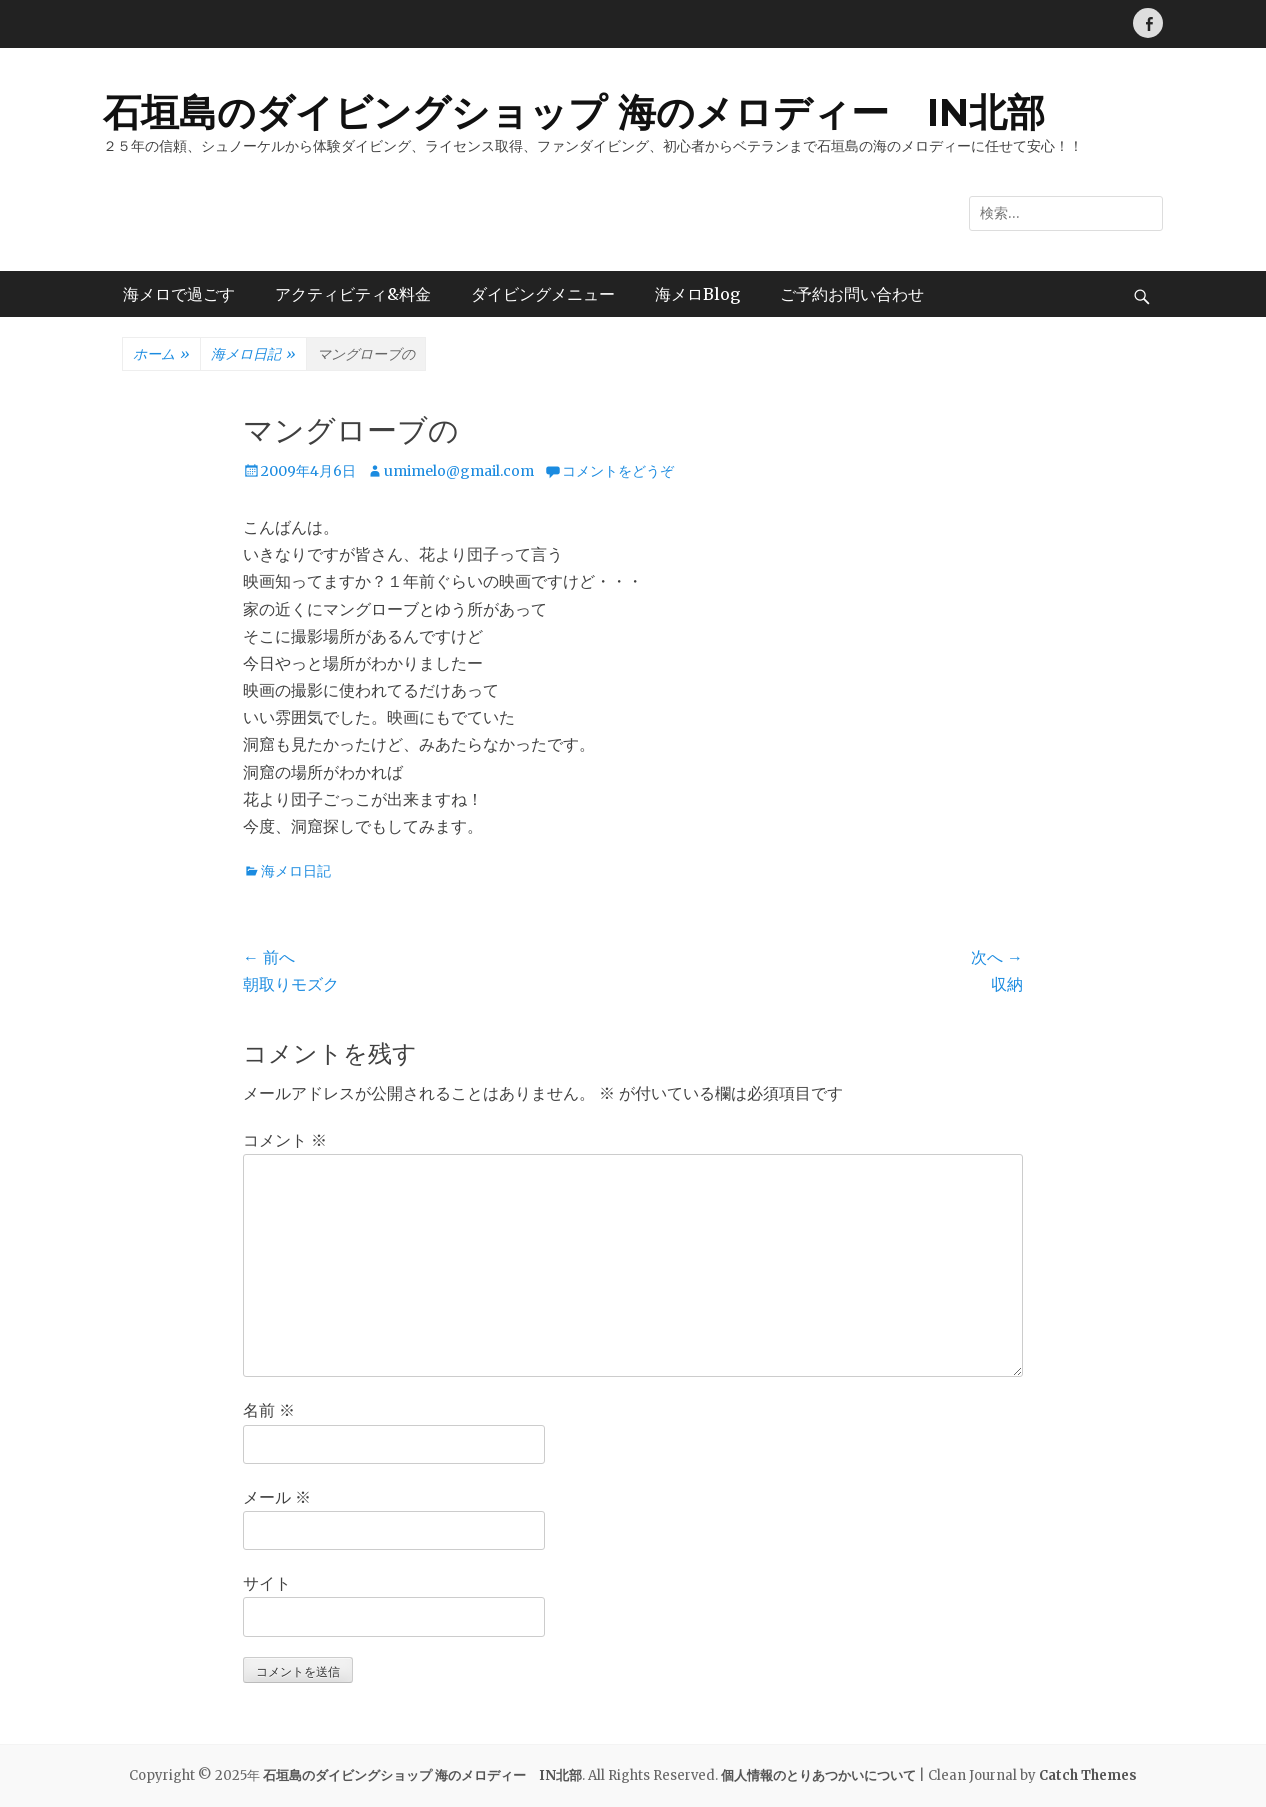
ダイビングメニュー (543, 294)
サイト (267, 1583)
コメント (285, 1140)
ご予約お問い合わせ (852, 294)
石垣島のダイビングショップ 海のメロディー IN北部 (574, 112)
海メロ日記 (253, 355)
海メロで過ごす (179, 294)
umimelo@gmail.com (459, 471)
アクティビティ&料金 (353, 294)
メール (277, 1497)
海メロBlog (697, 294)
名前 (269, 1410)
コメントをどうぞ (618, 471)
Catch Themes (1088, 1775)
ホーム (161, 355)
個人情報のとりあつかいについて (818, 1775)
